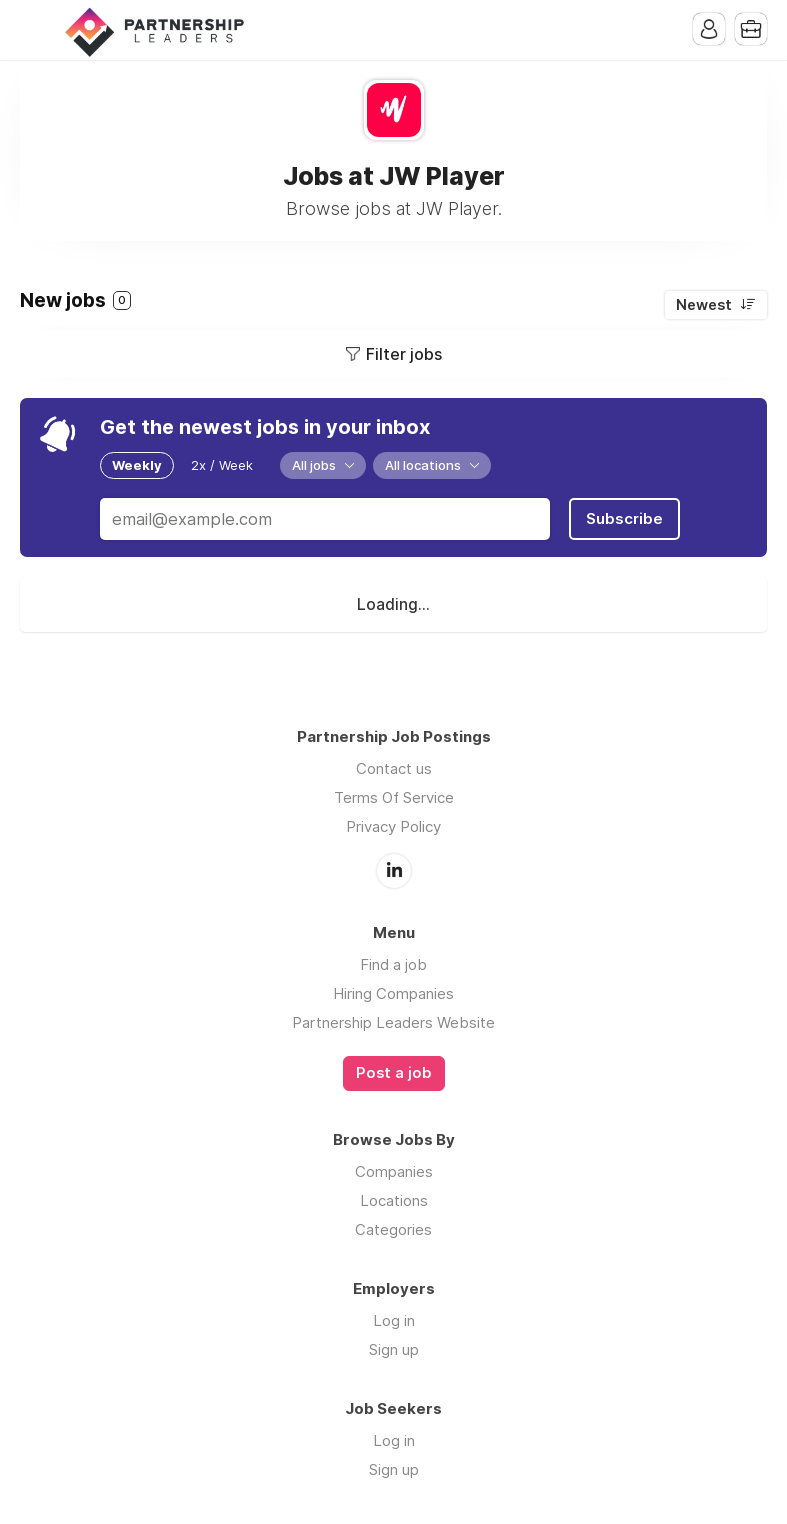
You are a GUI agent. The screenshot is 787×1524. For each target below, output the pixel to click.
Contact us (394, 768)
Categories (393, 1229)
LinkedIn (394, 871)
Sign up (394, 1349)
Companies (394, 1171)
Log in (394, 1320)
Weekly (137, 465)
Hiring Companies (393, 993)
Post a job (394, 1073)
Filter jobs (404, 354)
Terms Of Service (394, 797)
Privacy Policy (393, 826)
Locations (394, 1200)
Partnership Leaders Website (393, 1022)
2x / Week (222, 465)
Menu (35, 30)
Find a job (393, 964)
